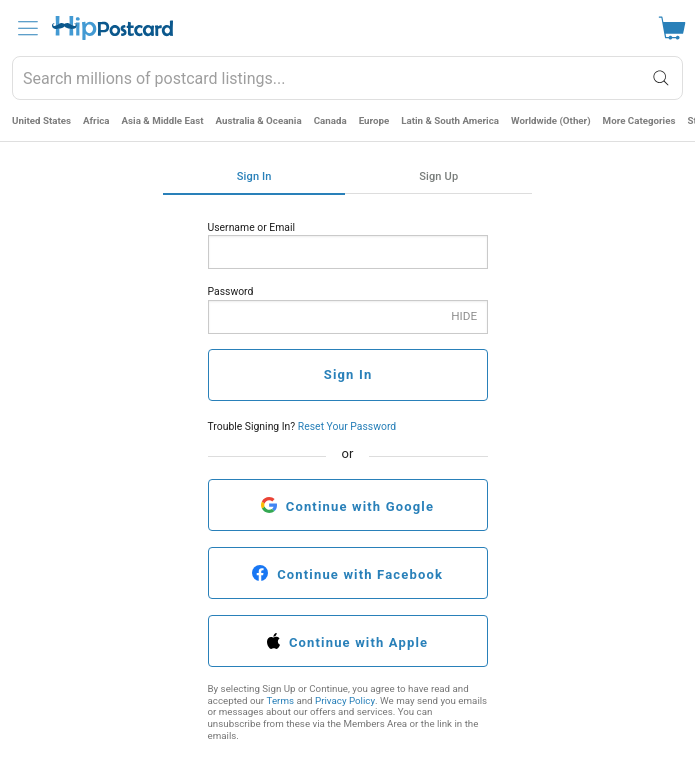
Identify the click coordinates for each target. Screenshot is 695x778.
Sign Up (438, 176)
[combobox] (347, 78)
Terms (280, 700)
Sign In (254, 176)
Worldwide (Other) (551, 120)
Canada (330, 120)
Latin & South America (450, 120)
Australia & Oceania (259, 120)
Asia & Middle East (163, 120)
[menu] (28, 28)
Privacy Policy (345, 700)
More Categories (639, 120)
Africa (96, 120)
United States (41, 120)
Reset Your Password (347, 426)
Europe (374, 120)
